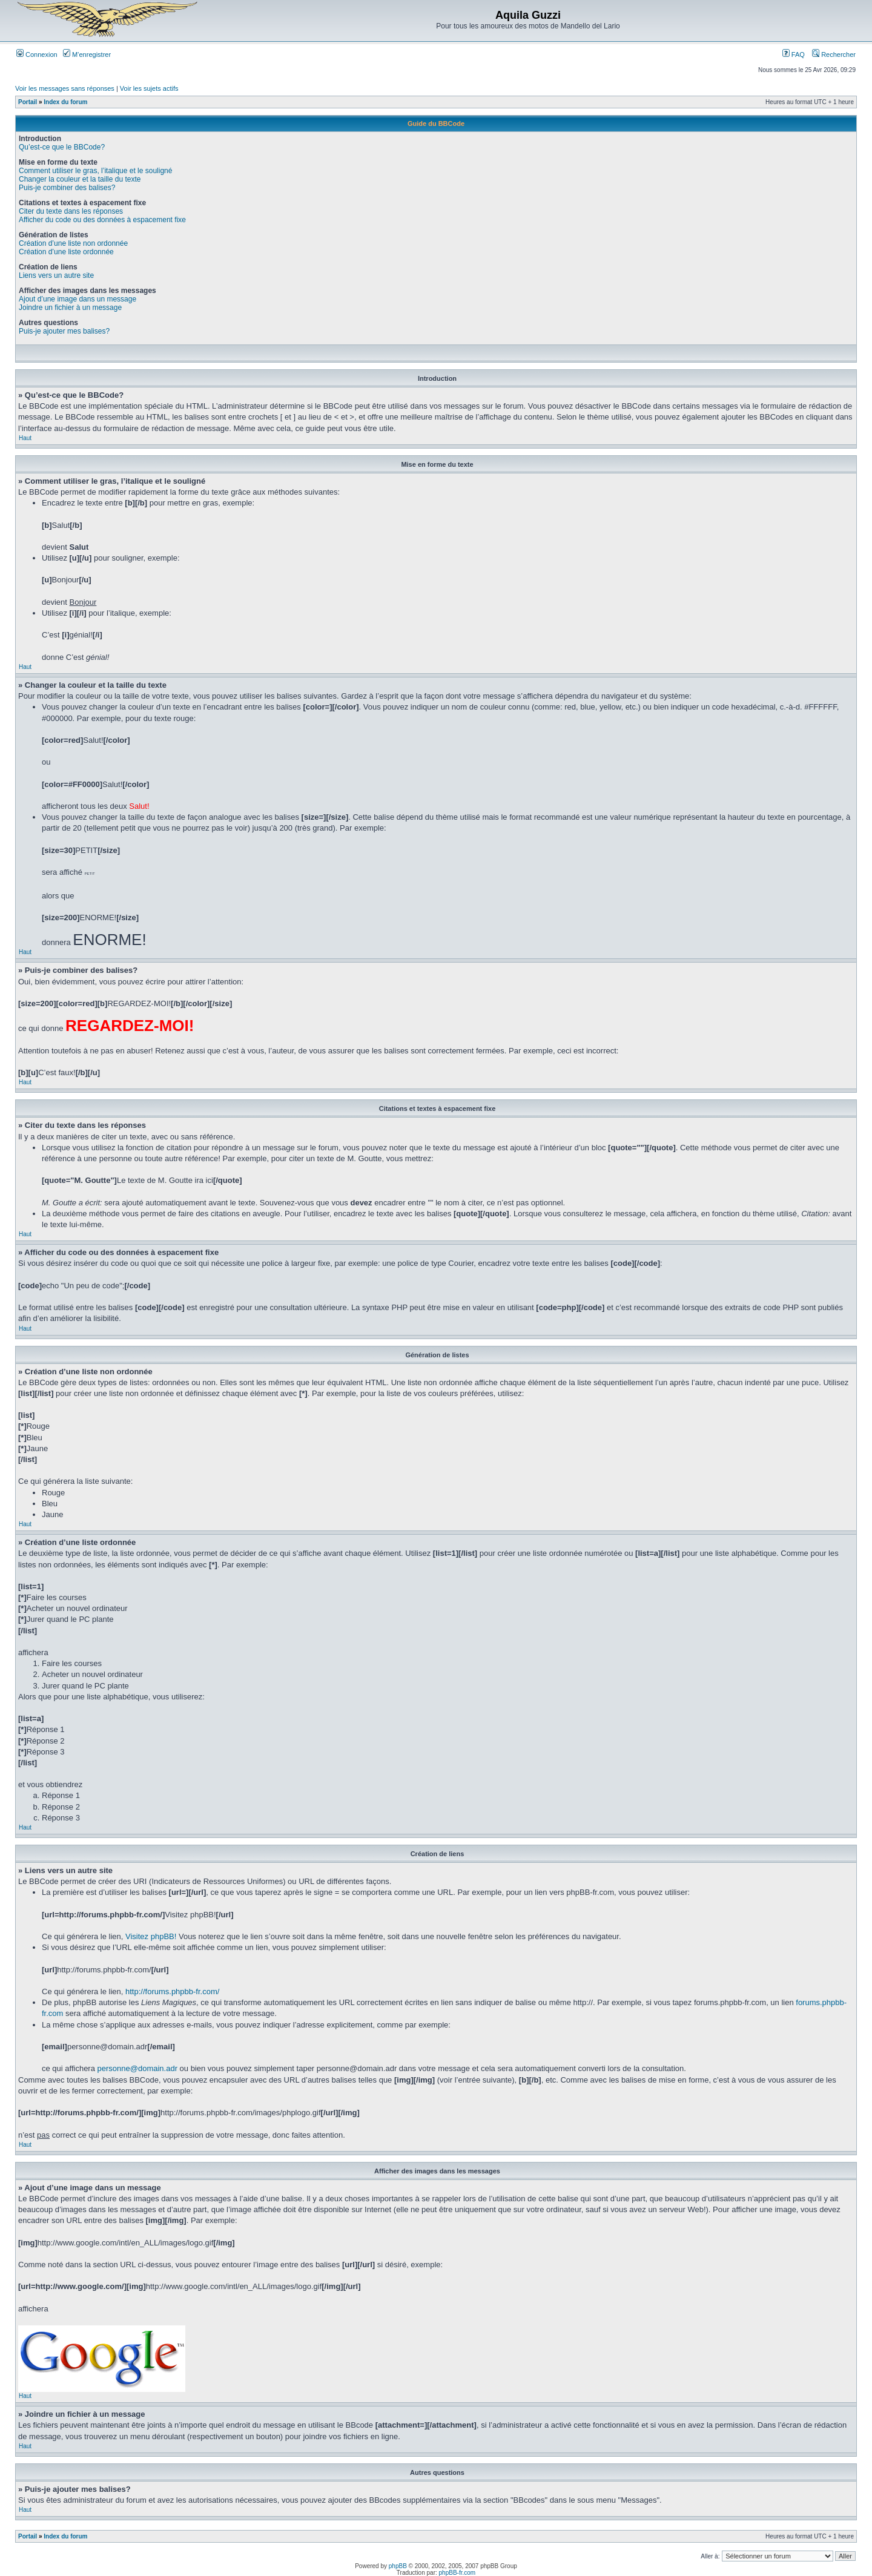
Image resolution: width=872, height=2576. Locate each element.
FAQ (793, 54)
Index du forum (65, 102)
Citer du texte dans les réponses (71, 211)
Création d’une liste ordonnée (66, 252)
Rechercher (834, 54)
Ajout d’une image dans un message (77, 299)
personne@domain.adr (137, 2068)
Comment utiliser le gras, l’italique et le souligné (95, 170)
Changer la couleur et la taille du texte (79, 179)
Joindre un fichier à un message (70, 307)
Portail (27, 102)
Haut (25, 438)
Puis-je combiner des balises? (67, 187)
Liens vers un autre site (56, 275)
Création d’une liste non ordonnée (73, 243)
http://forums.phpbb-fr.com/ (172, 1991)
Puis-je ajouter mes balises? (64, 331)
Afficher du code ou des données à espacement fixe (102, 220)
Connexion (37, 54)
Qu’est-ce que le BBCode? (62, 147)
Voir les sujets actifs (149, 88)
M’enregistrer (87, 54)
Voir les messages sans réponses (64, 88)
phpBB (398, 2566)
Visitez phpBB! (150, 1936)
